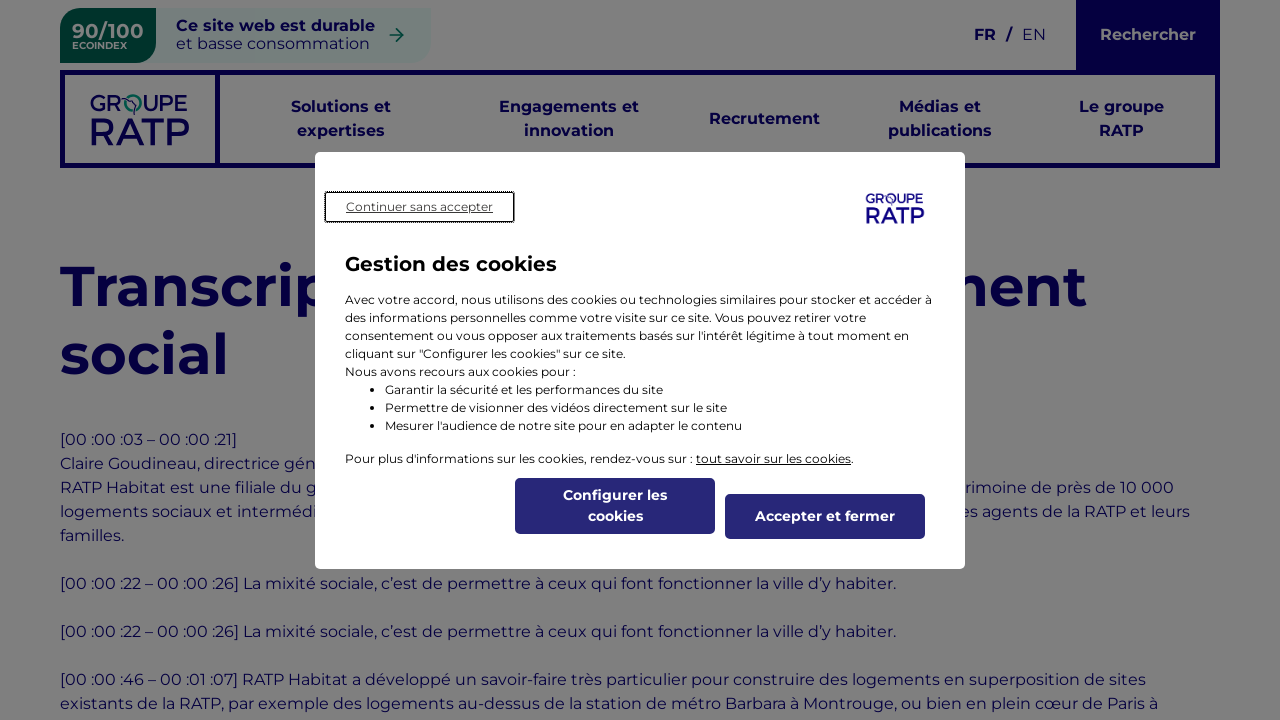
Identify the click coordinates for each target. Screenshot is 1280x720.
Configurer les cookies (615, 505)
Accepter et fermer (825, 516)
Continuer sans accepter (419, 206)
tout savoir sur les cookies (773, 458)
